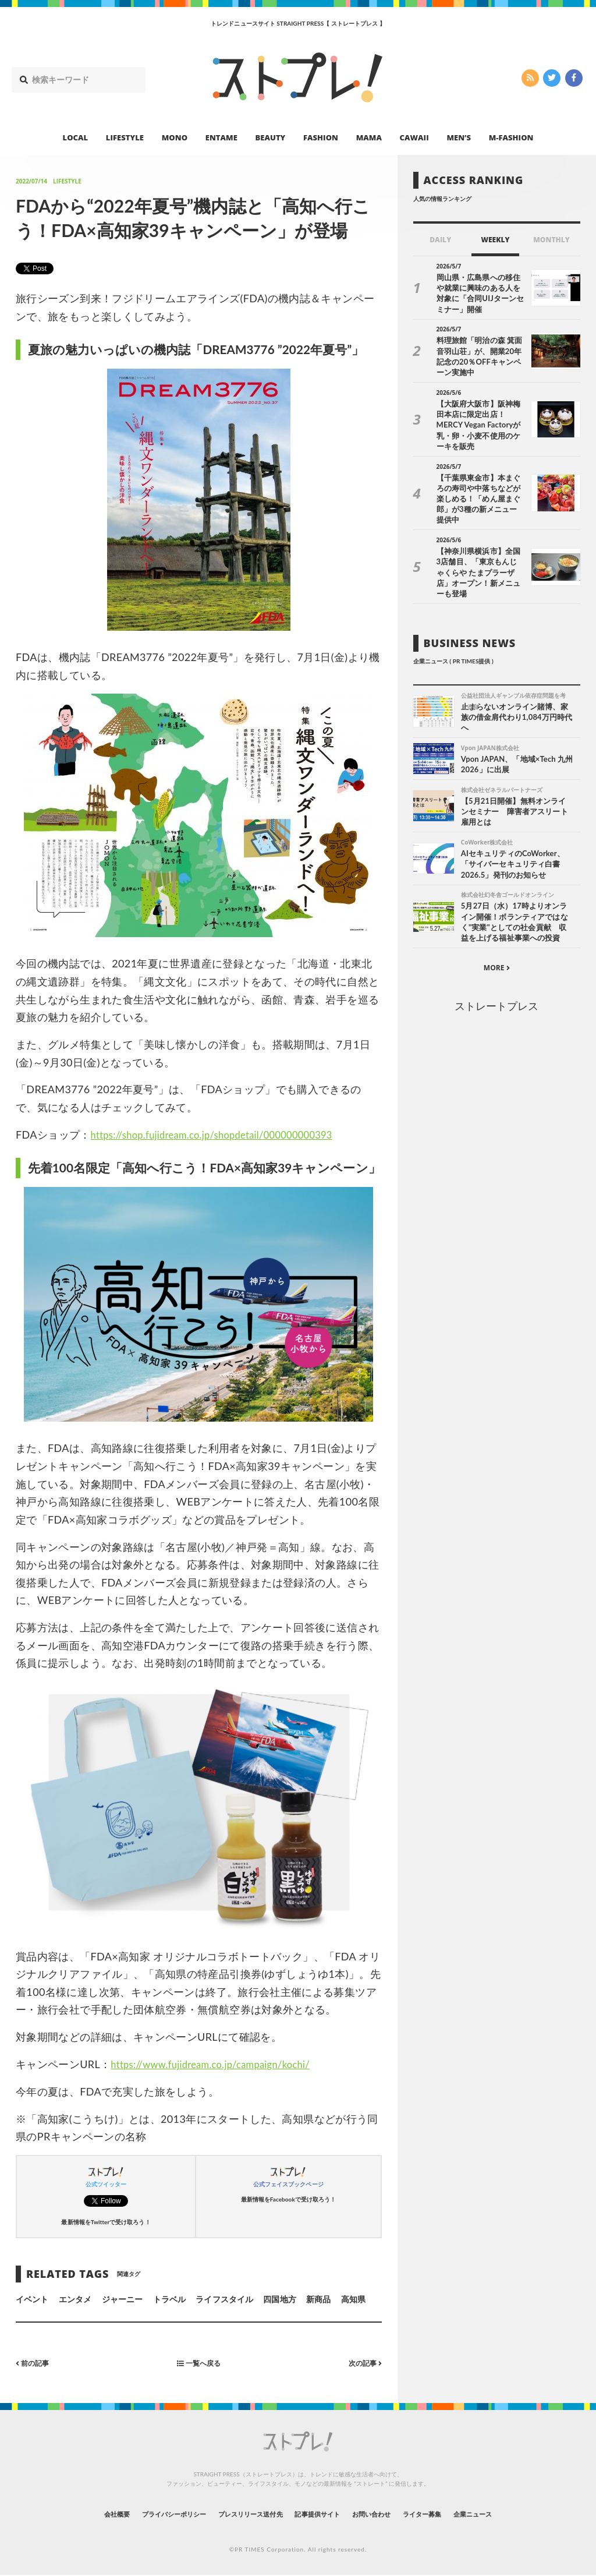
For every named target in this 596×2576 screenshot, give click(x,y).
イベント (32, 2299)
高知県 (353, 2299)
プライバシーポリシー (143, 2514)
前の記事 (35, 2363)
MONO (174, 137)
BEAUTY (271, 137)
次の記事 (362, 2363)
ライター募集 (453, 2514)
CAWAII (414, 137)
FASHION (320, 137)
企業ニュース (516, 2514)
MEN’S (458, 137)
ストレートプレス (496, 955)
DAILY (440, 240)
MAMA (369, 137)
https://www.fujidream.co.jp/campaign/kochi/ (220, 2064)
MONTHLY (551, 240)
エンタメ (75, 2299)
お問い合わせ (390, 2514)
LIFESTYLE (125, 137)
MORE (497, 918)
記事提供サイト (322, 2514)
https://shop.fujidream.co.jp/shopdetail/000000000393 (223, 1134)
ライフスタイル (224, 2299)
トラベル (169, 2299)
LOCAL (75, 137)
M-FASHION (511, 137)
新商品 (318, 2299)
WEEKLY (495, 240)
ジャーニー (122, 2299)
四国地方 (279, 2299)
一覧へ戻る (198, 2363)
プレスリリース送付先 (239, 2514)
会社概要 (71, 2514)
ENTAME (221, 137)
